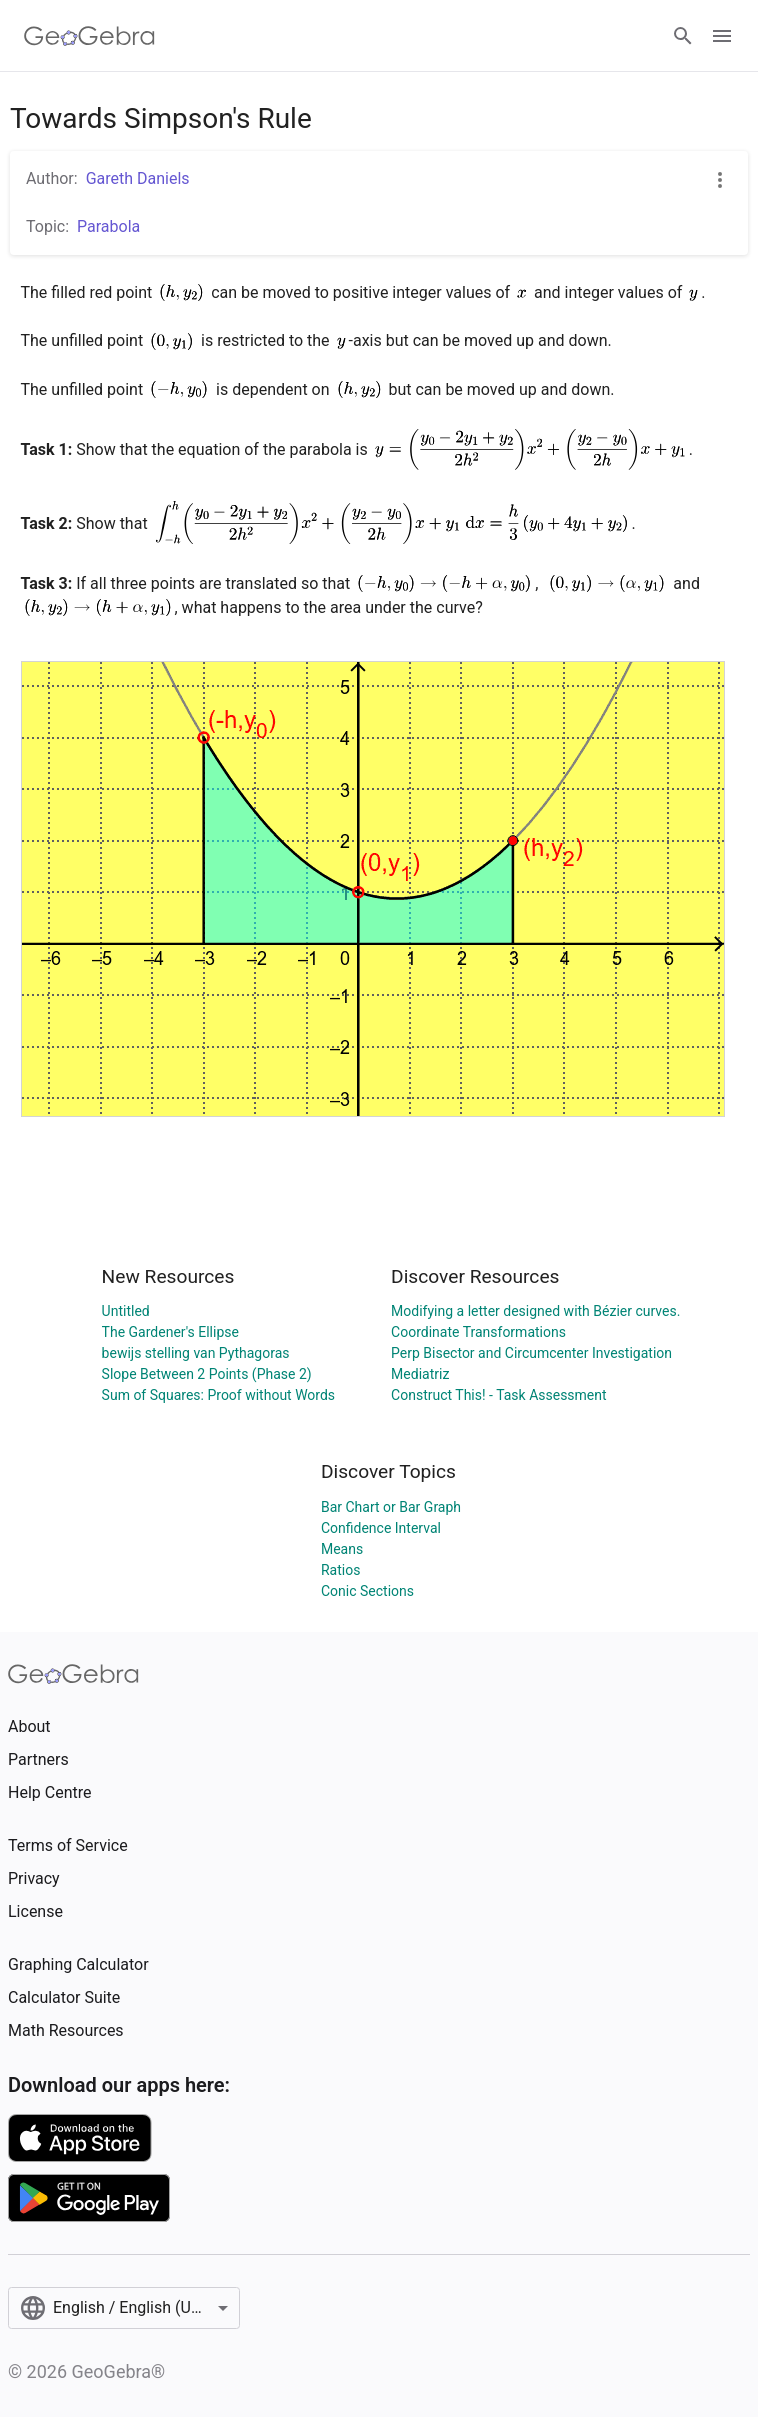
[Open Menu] (722, 36)
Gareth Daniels (138, 178)
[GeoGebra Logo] (89, 36)
